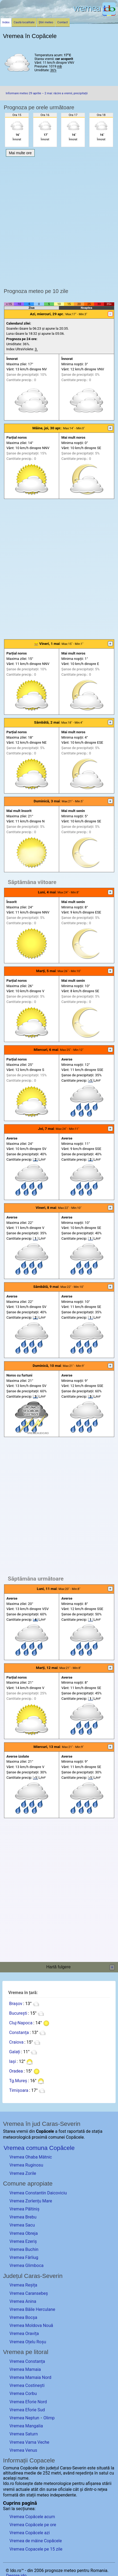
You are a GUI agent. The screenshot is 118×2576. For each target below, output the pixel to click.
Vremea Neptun (24, 2417)
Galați (14, 2051)
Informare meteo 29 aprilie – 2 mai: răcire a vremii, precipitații (47, 93)
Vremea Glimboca (26, 2265)
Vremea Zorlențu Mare (30, 2200)
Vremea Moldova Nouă (31, 2325)
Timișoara (18, 2090)
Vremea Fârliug (23, 2257)
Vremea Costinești (27, 2385)
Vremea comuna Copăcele (38, 2148)
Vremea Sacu (22, 2225)
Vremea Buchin (23, 2249)
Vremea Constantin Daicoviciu (38, 2192)
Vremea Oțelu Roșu (27, 2341)
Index (6, 22)
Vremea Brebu (22, 2217)
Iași (12, 2061)
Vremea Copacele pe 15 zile (35, 2549)
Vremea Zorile (22, 2173)
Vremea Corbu (23, 2393)
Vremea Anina (22, 2301)
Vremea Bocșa (23, 2317)
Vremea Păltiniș (24, 2209)
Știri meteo (46, 22)
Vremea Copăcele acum (32, 2516)
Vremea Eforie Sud (27, 2409)
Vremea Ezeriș (23, 2241)
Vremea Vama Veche (29, 2442)
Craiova (16, 2042)
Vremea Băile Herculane (32, 2309)
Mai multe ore (20, 153)
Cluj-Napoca (21, 2022)
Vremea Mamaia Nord (30, 2377)
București (18, 2013)
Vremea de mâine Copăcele (35, 2540)
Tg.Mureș (18, 2080)
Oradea (16, 2071)
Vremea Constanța (27, 2361)
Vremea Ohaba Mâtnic (30, 2157)
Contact (62, 22)
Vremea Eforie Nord (28, 2401)
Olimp (49, 2417)
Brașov (15, 2003)
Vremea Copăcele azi (29, 2532)
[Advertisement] (59, 220)
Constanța (19, 2032)
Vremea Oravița (24, 2333)
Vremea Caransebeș (28, 2293)
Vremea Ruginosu (26, 2165)
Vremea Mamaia (25, 2369)
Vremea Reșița (23, 2285)
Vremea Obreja (23, 2233)
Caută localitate (24, 22)
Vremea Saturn (23, 2433)
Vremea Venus (23, 2450)
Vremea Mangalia (26, 2425)
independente (63, 2495)
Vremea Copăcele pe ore (32, 2524)
